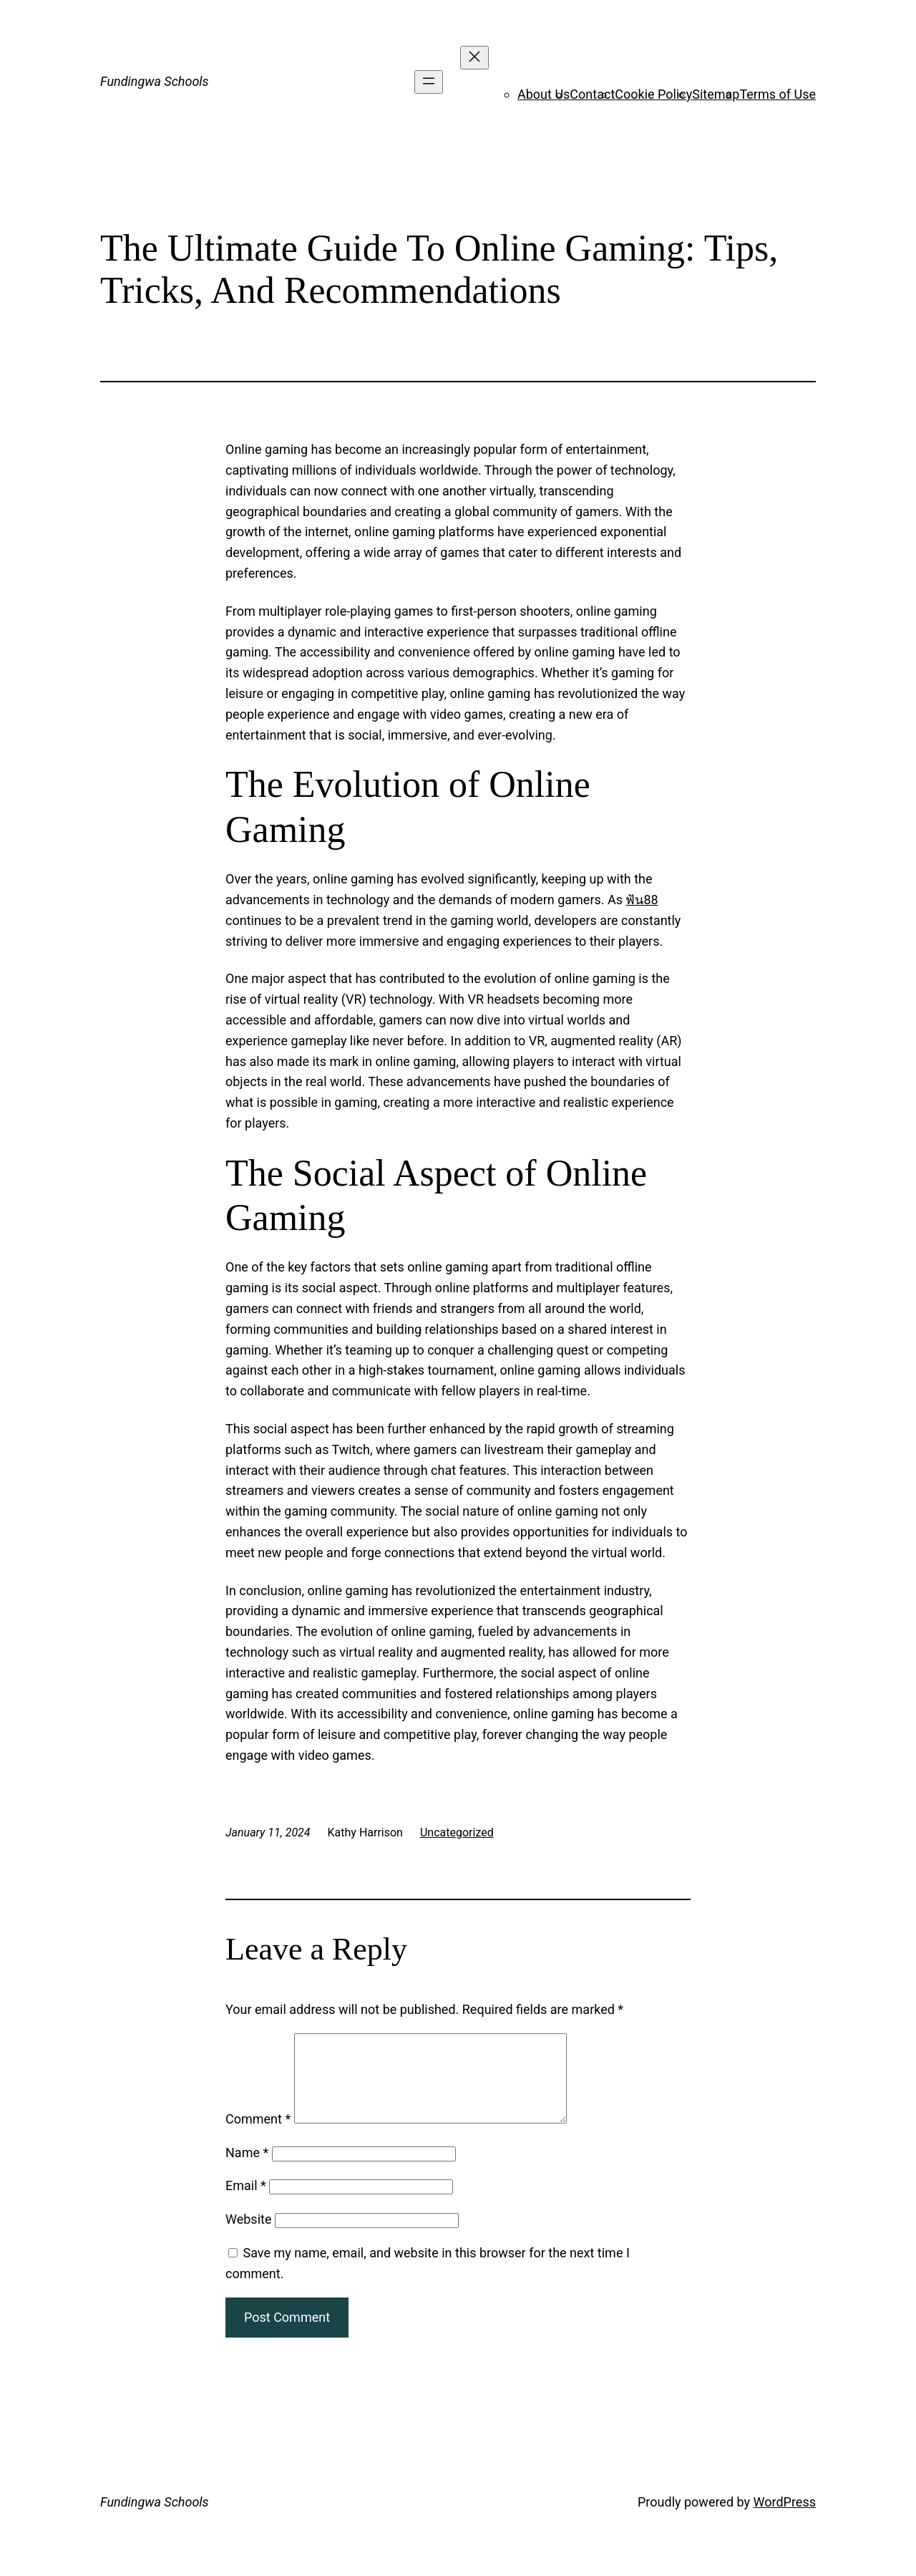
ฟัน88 (641, 899)
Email (245, 2202)
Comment (258, 2136)
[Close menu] (474, 57)
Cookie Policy (653, 94)
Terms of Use (777, 94)
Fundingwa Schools (154, 81)
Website (248, 2236)
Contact (592, 94)
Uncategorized (457, 1832)
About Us (543, 94)
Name (246, 2169)
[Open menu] (428, 82)
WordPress (785, 2519)
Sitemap (715, 94)
